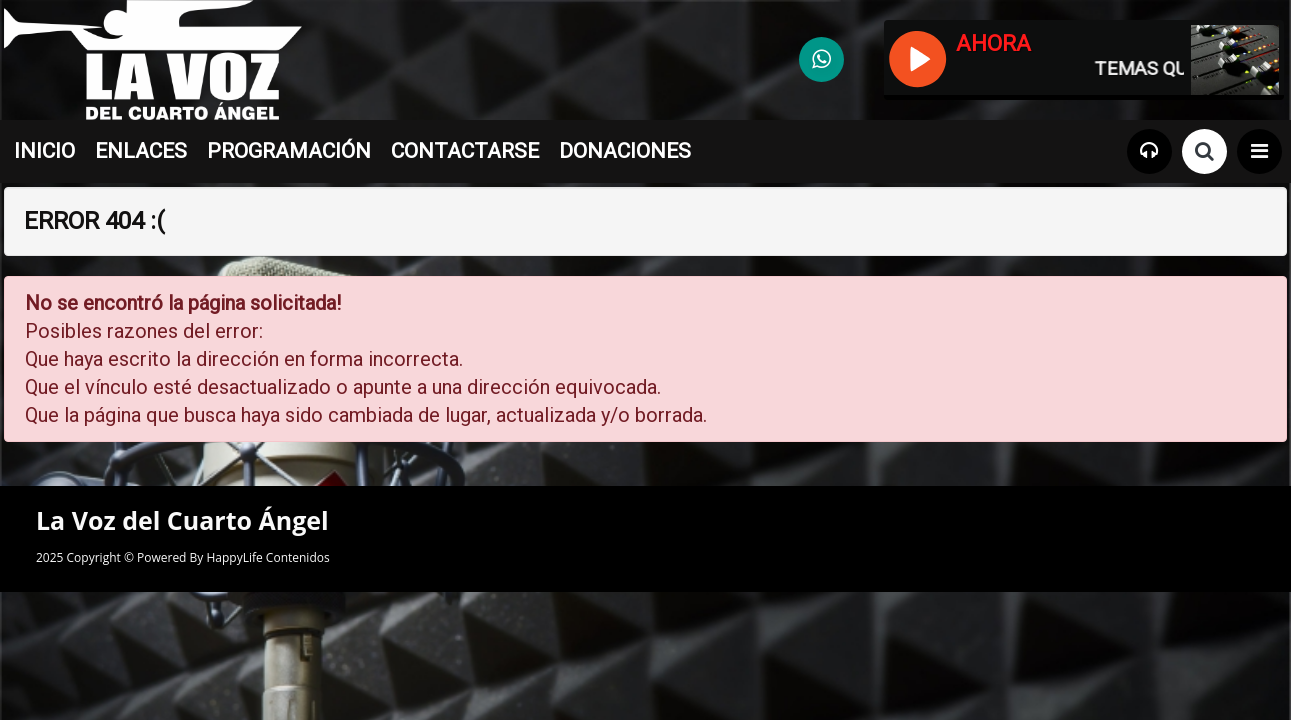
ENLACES (141, 151)
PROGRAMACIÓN (289, 151)
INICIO (44, 151)
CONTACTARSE (465, 151)
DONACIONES (625, 151)
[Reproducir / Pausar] (916, 57)
